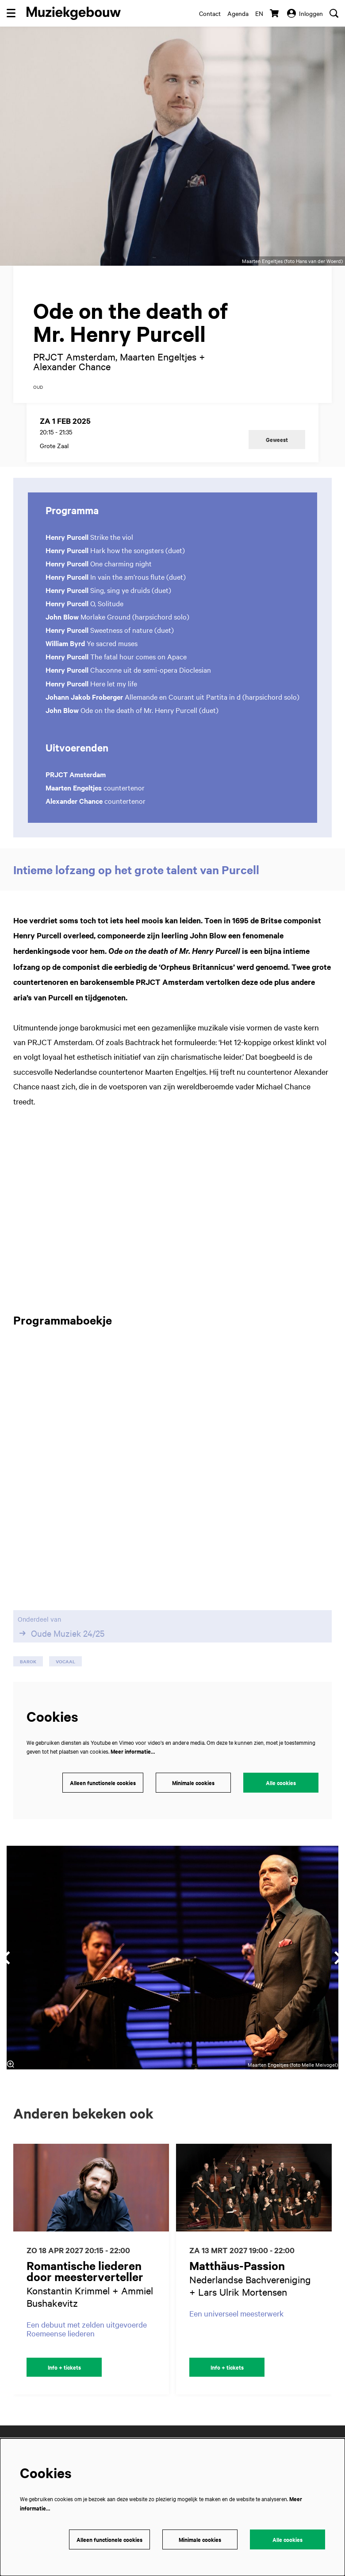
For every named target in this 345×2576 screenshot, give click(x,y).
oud (38, 387)
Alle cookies (281, 1782)
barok (28, 1661)
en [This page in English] (259, 13)
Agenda (238, 13)
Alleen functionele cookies (103, 1782)
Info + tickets (64, 2367)
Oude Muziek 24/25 (61, 1633)
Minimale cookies (193, 1782)
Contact (210, 13)
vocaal (65, 1661)
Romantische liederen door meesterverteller (85, 2271)
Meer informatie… (133, 1751)
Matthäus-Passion (237, 2265)
